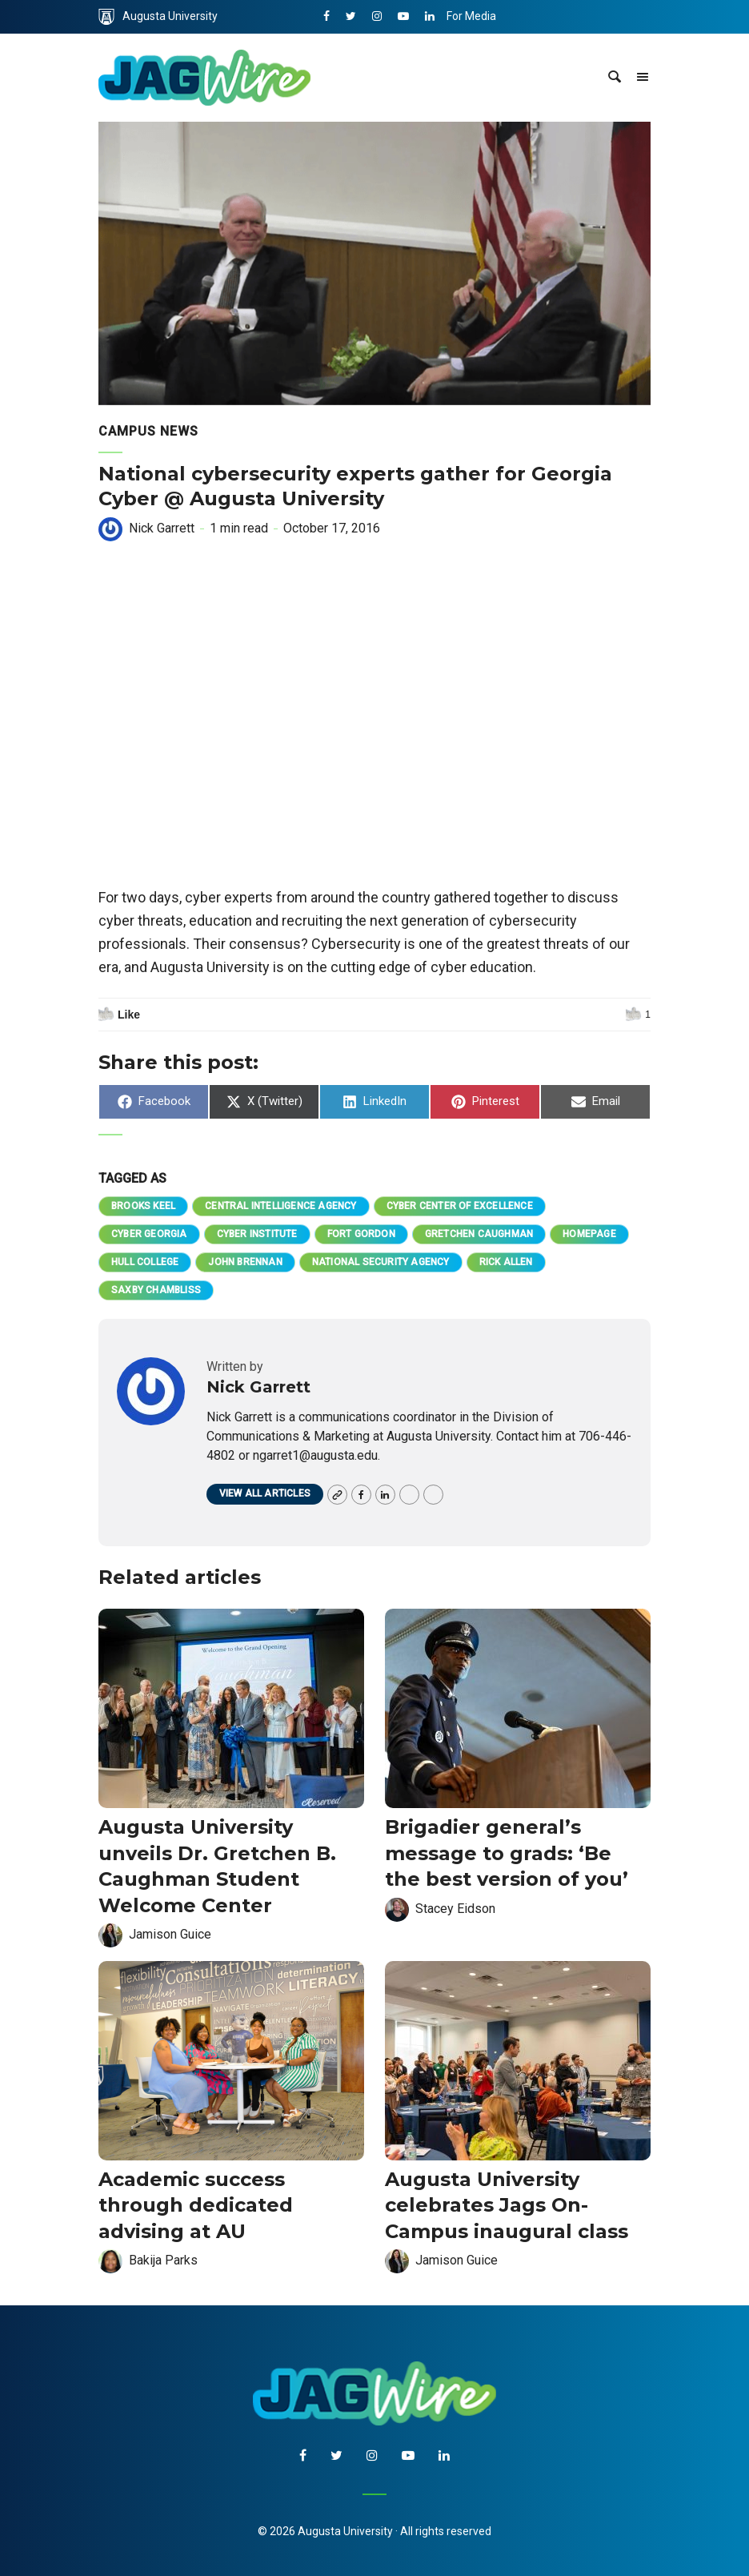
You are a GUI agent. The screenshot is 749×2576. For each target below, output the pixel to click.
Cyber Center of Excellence (460, 1206)
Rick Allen (506, 1262)
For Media (471, 16)
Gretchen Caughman (479, 1234)
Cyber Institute (257, 1234)
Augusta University (158, 17)
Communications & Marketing (521, 49)
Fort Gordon (361, 1234)
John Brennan (245, 1262)
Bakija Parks (163, 2260)
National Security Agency (381, 1262)
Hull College (144, 1262)
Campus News (148, 431)
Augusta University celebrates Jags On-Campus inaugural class (509, 2205)
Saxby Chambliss (156, 1290)
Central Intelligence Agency (280, 1206)
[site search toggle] (615, 77)
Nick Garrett (161, 528)
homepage (589, 1234)
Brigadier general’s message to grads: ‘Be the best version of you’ (506, 1853)
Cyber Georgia (149, 1234)
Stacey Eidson (455, 1908)
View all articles (264, 1493)
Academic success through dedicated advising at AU (195, 2205)
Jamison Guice (170, 1934)
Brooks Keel (143, 1206)
